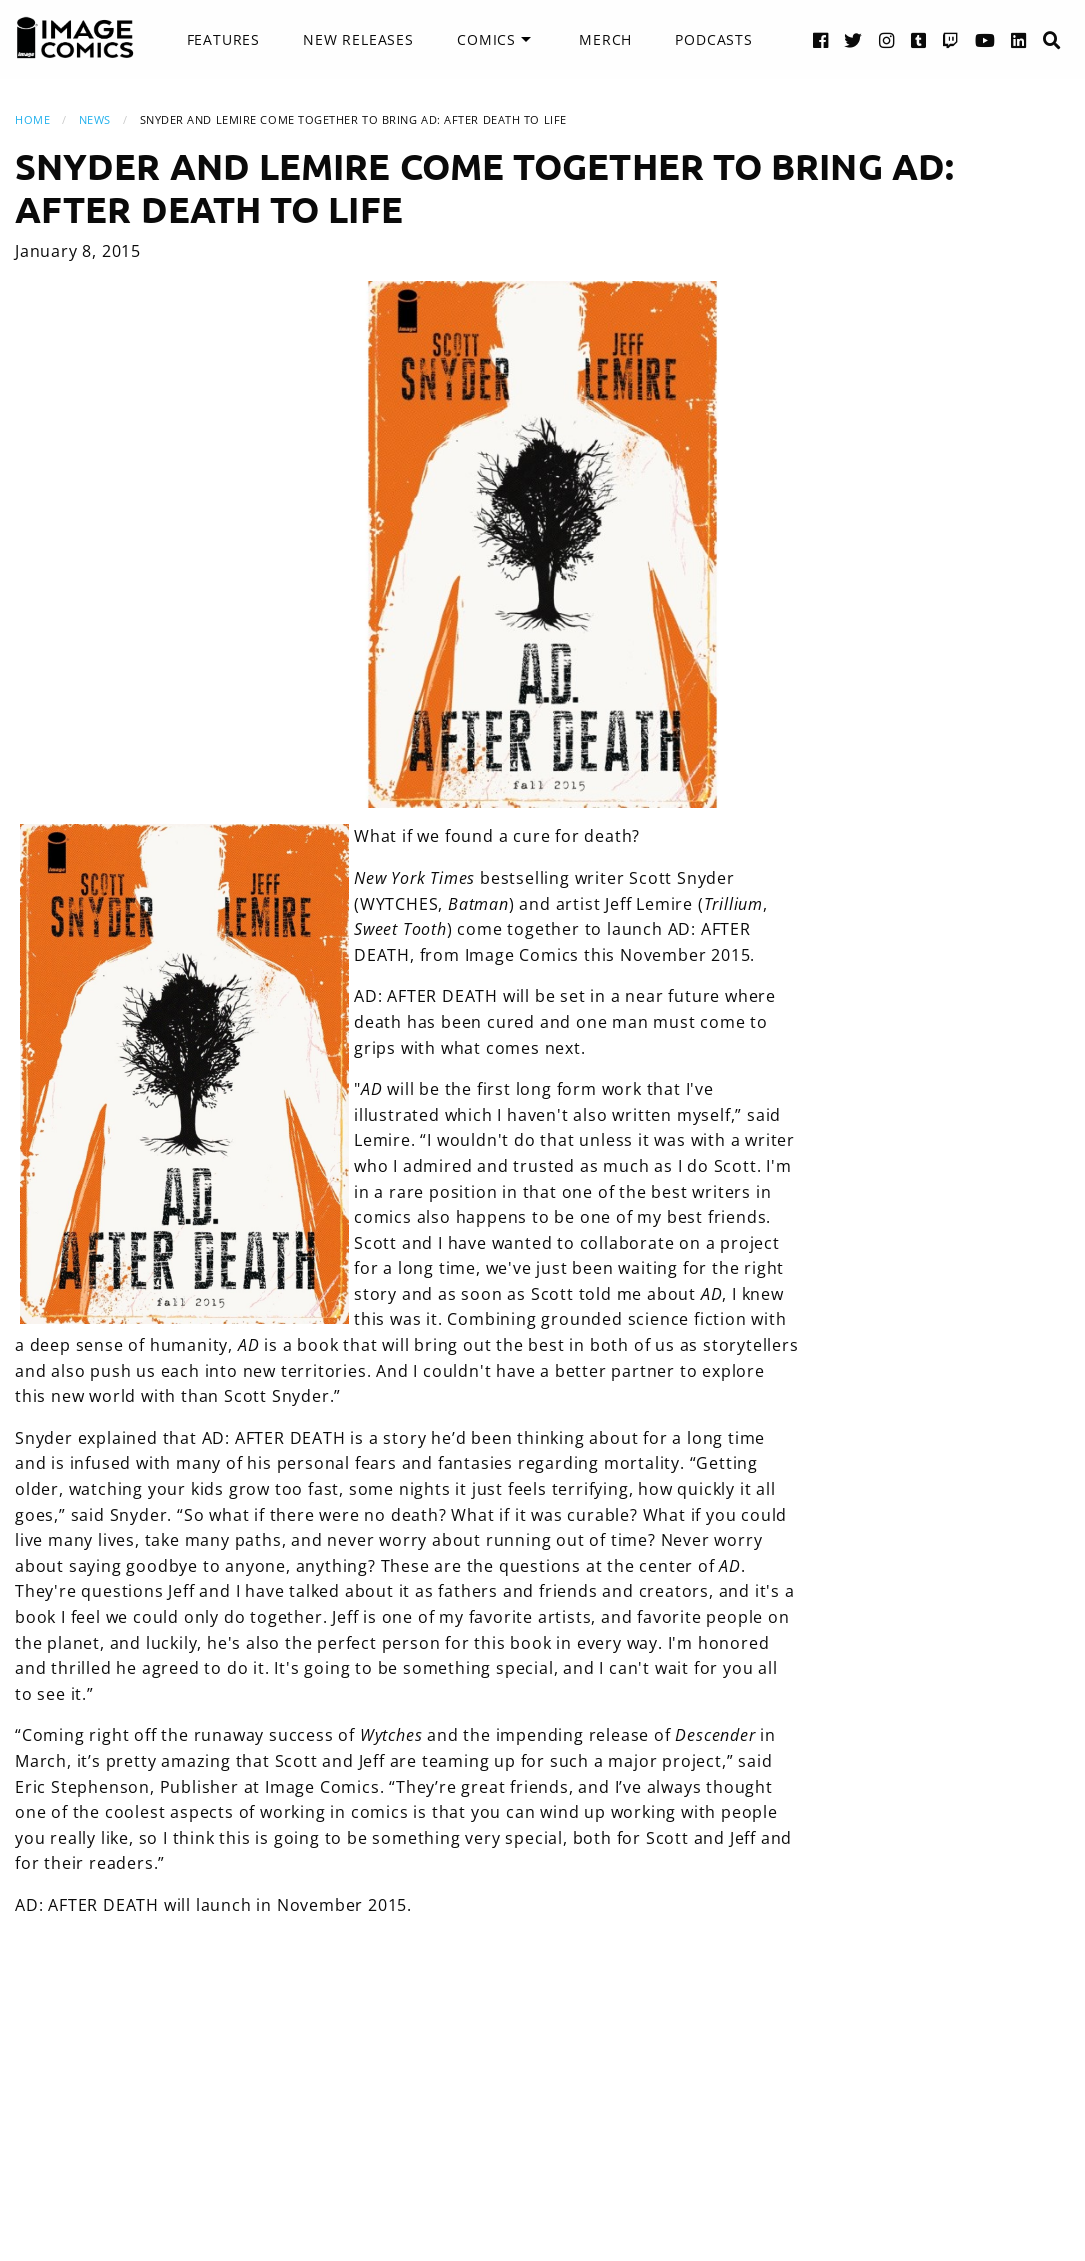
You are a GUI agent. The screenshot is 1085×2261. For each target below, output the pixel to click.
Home (32, 119)
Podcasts (713, 39)
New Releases (358, 39)
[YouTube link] (985, 39)
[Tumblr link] (919, 39)
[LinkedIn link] (1019, 39)
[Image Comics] (75, 38)
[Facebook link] (821, 39)
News (95, 119)
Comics (486, 39)
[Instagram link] (887, 39)
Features (223, 39)
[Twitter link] (853, 39)
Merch (605, 39)
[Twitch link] (951, 39)
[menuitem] (223, 40)
